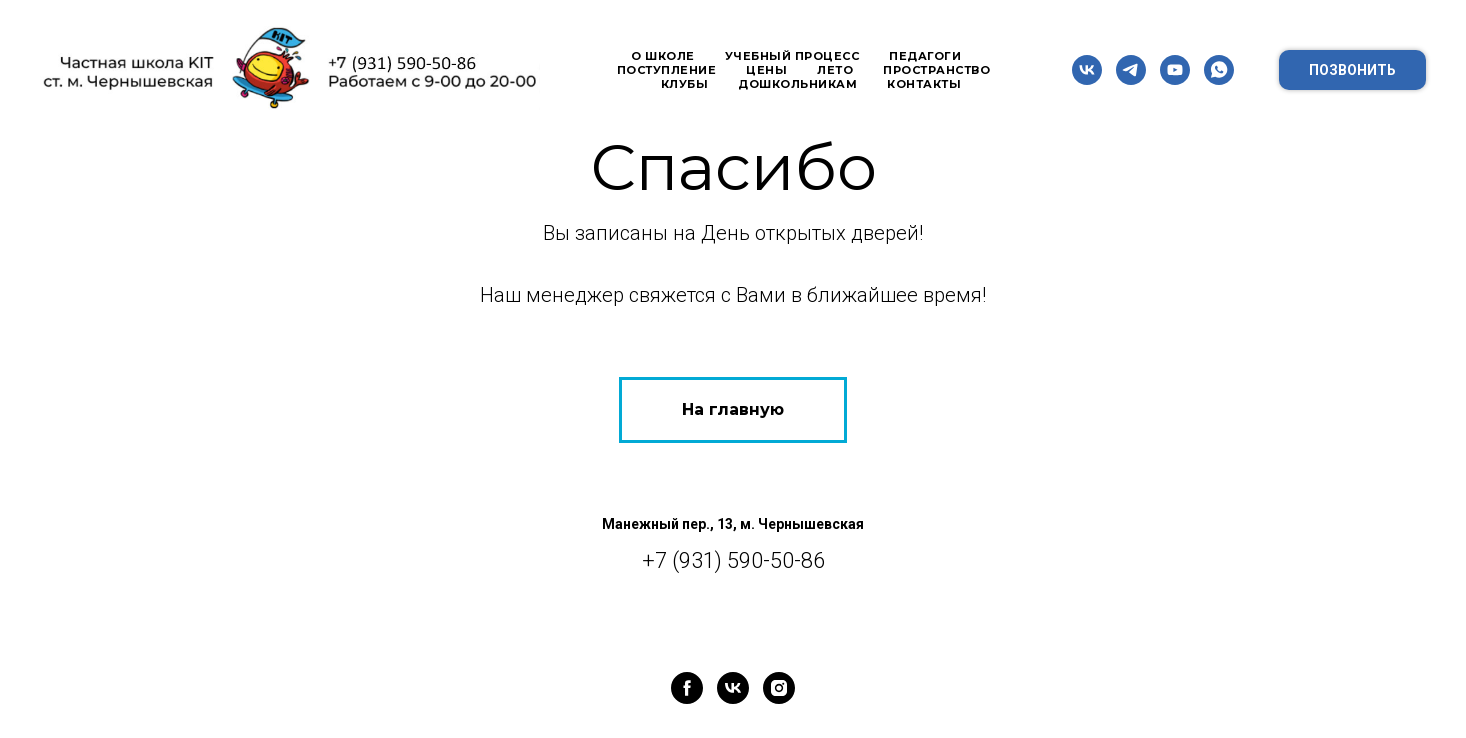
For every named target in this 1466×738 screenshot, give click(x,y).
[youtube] (1175, 70)
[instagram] (779, 688)
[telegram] (1131, 70)
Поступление (667, 70)
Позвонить (1352, 70)
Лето (835, 70)
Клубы (685, 84)
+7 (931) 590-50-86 (733, 560)
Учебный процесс (792, 56)
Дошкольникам (797, 84)
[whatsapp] (1219, 70)
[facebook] (687, 688)
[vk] (1087, 70)
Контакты (924, 84)
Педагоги (925, 56)
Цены (766, 70)
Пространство (936, 70)
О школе (663, 56)
